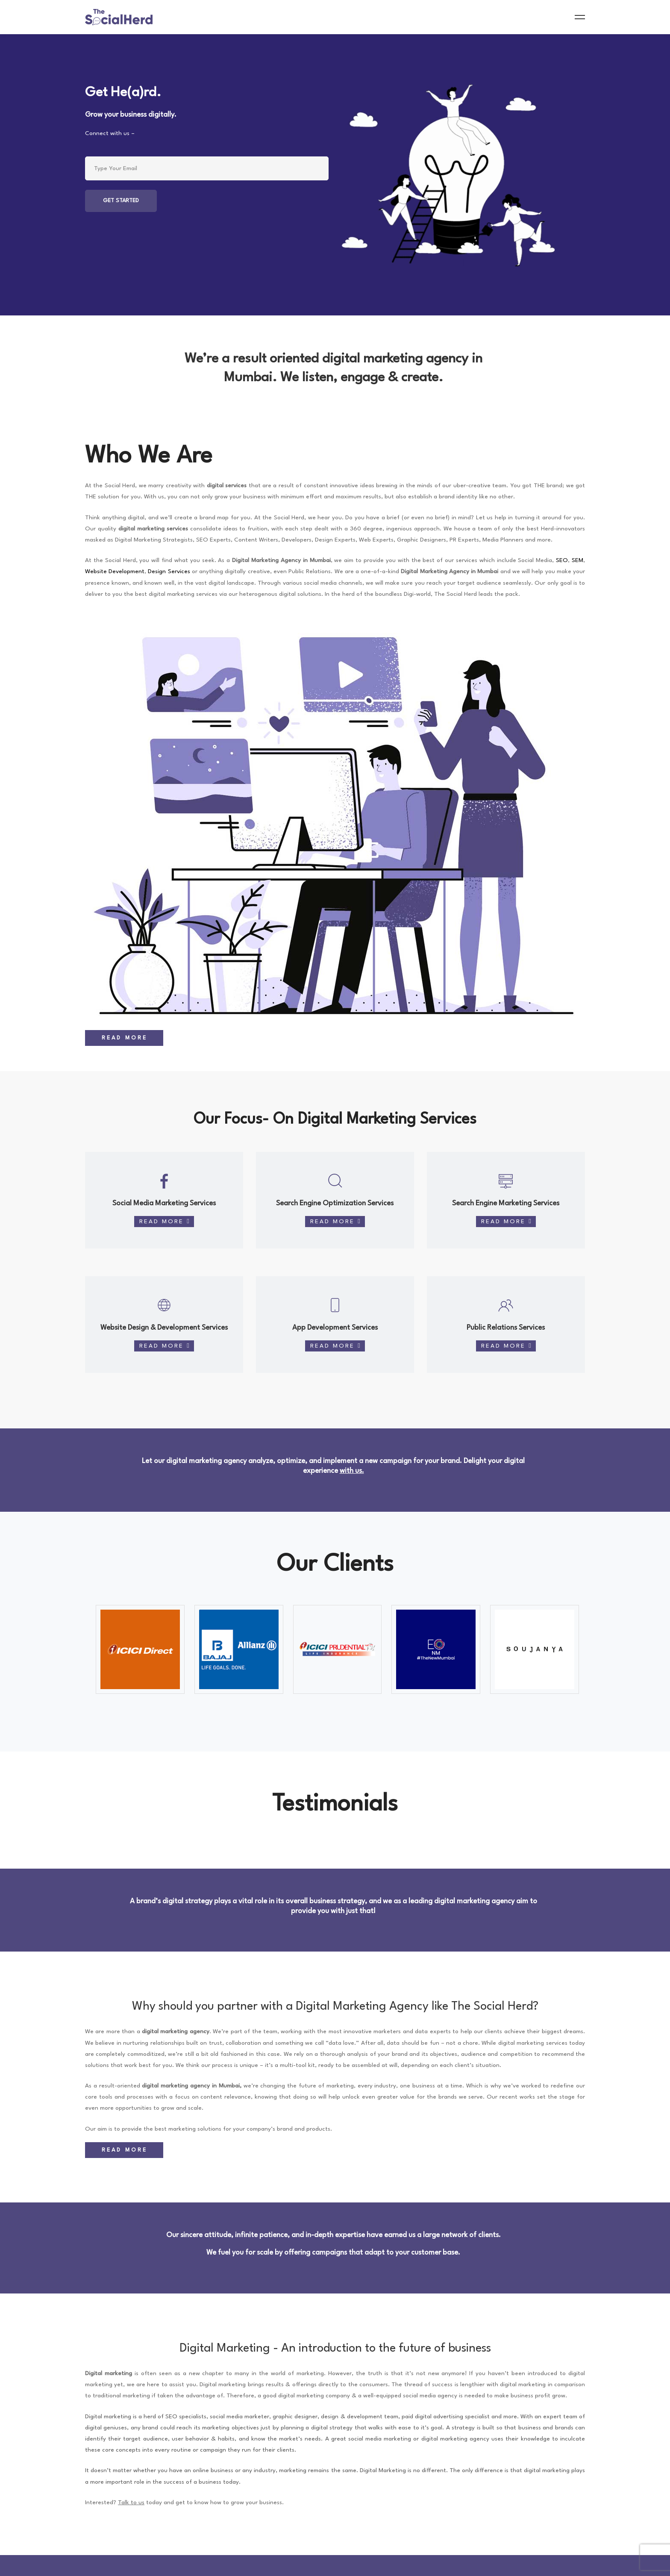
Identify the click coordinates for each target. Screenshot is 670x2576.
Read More (124, 1038)
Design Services (169, 572)
